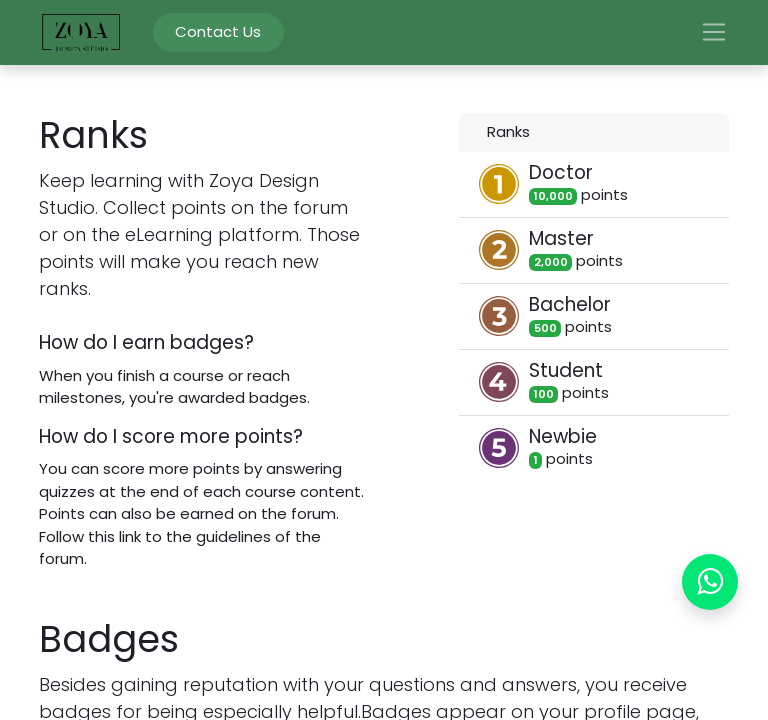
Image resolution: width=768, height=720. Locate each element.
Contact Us (218, 31)
